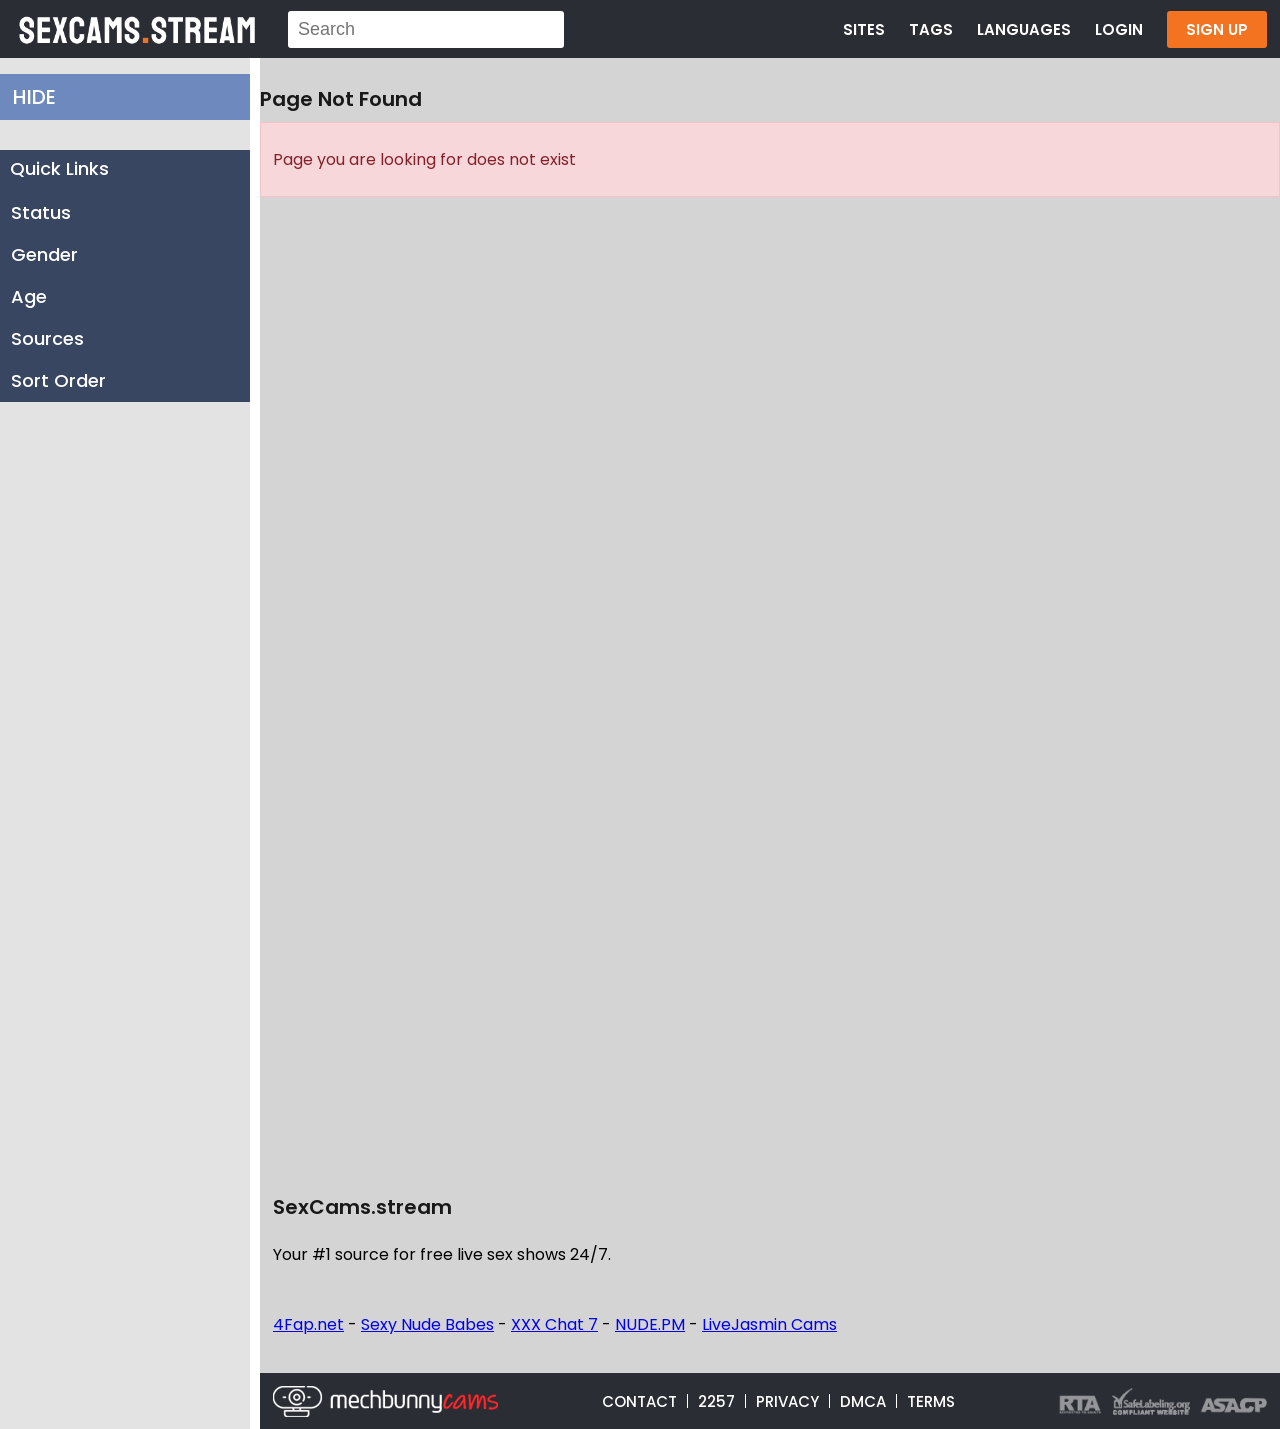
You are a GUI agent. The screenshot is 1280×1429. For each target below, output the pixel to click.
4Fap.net (308, 1324)
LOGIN (1119, 29)
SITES (864, 29)
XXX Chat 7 (554, 1324)
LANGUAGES (1024, 29)
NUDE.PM (650, 1324)
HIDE (34, 97)
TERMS (931, 1401)
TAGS (931, 29)
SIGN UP (1217, 29)
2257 (716, 1401)
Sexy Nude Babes (427, 1324)
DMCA (863, 1401)
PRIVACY (787, 1401)
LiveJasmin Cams (769, 1324)
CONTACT (639, 1401)
